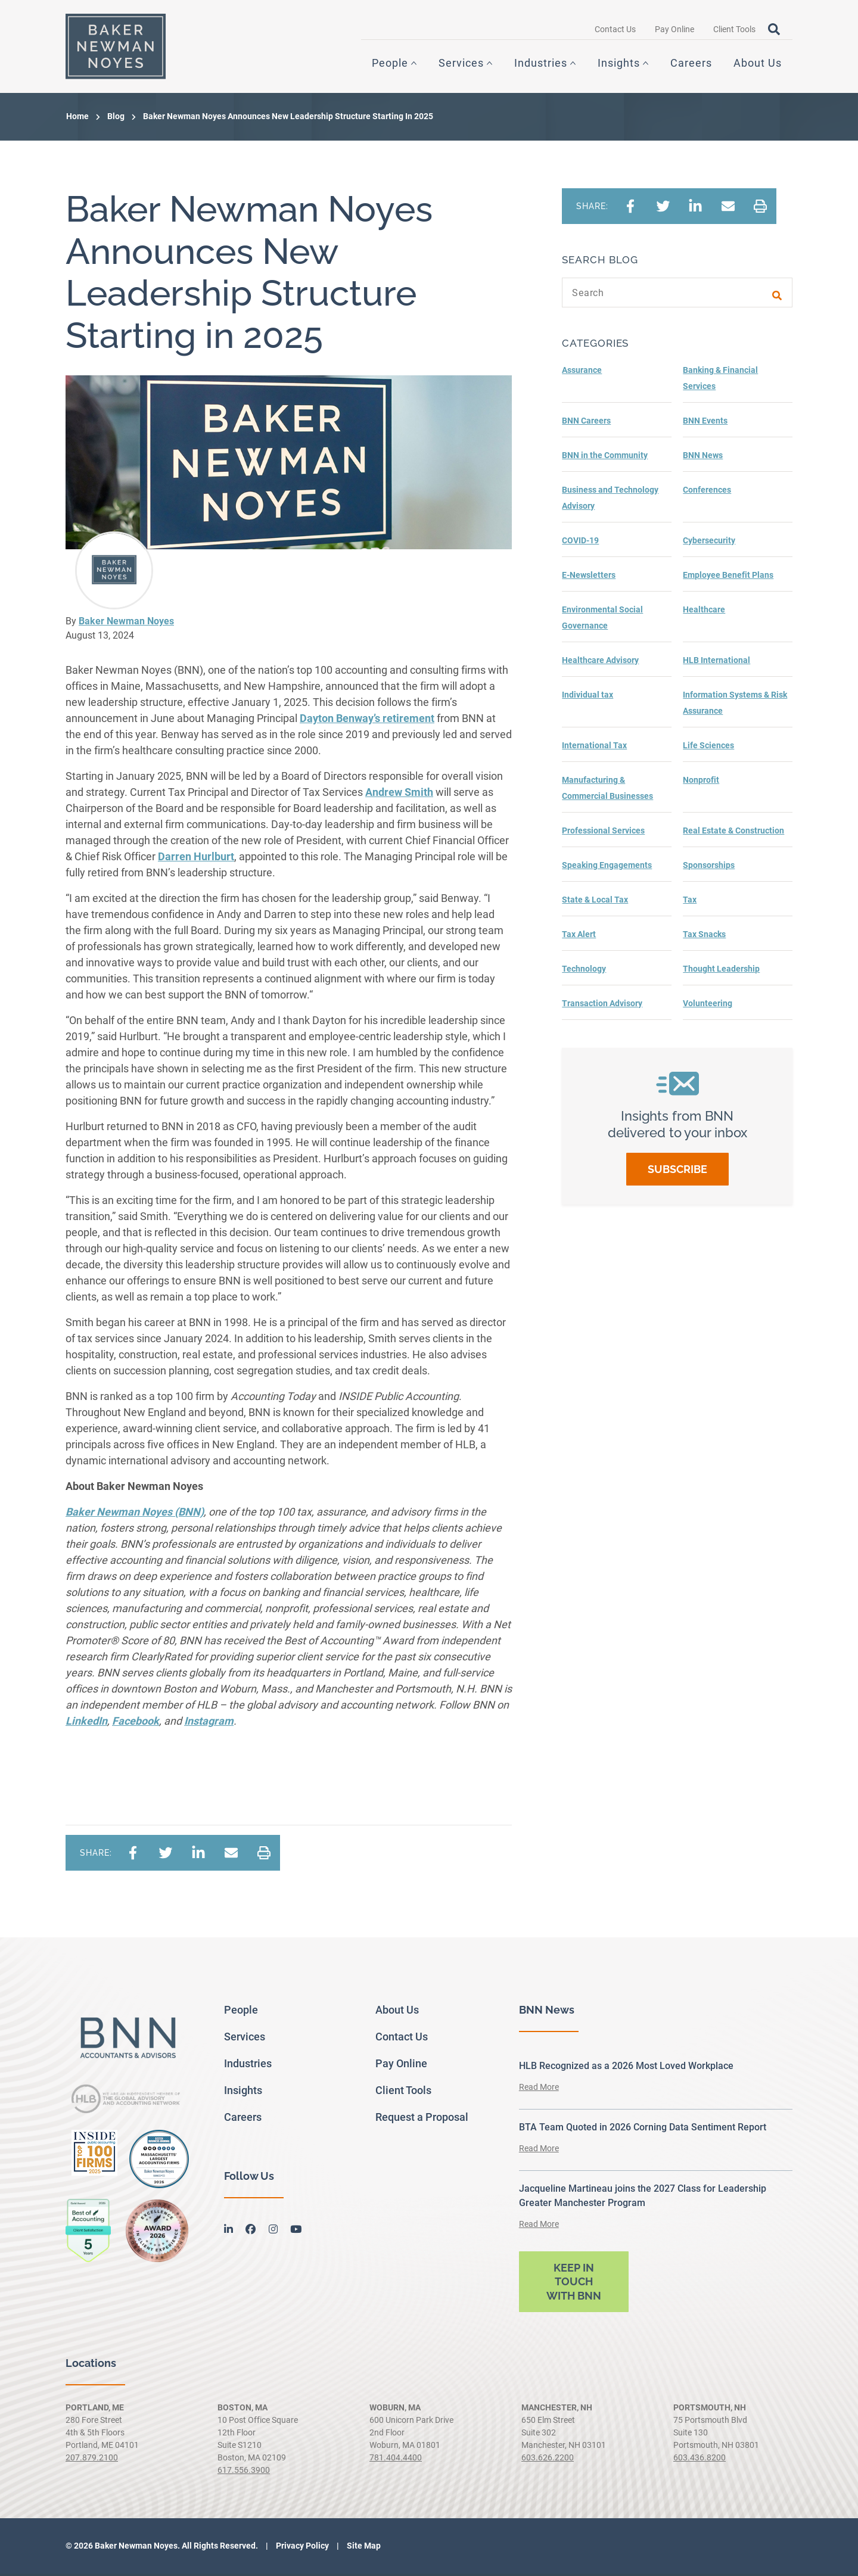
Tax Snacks (704, 936)
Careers (691, 64)
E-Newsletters (588, 577)
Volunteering (707, 1005)
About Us (757, 64)
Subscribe (677, 1171)
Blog (116, 118)
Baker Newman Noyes (126, 623)
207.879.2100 (92, 2460)
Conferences (707, 492)
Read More (539, 2089)
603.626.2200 (547, 2460)
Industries (540, 64)
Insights (619, 64)
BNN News (703, 457)
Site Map (363, 2548)
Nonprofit (701, 782)
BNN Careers (586, 423)
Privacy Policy (301, 2548)
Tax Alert (579, 936)
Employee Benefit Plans (728, 577)
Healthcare (704, 612)
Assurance (582, 372)
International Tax (594, 747)
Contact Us (615, 30)
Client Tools (734, 30)
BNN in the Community (605, 457)
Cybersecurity (709, 542)
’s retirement (367, 720)
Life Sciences (708, 747)
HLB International (716, 662)
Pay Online (674, 30)
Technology (584, 971)
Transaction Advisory (602, 1005)
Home (77, 118)
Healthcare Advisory (600, 662)
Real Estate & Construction (733, 833)
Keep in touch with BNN (573, 2284)
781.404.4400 (395, 2460)
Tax (690, 902)
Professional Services (603, 833)
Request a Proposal (421, 2119)
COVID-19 (580, 542)
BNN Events (705, 423)
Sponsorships (709, 867)
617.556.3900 (243, 2472)
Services (461, 64)
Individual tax (587, 697)
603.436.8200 (699, 2460)
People (390, 64)
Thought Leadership (721, 971)
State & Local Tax (595, 902)
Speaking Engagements (607, 867)
